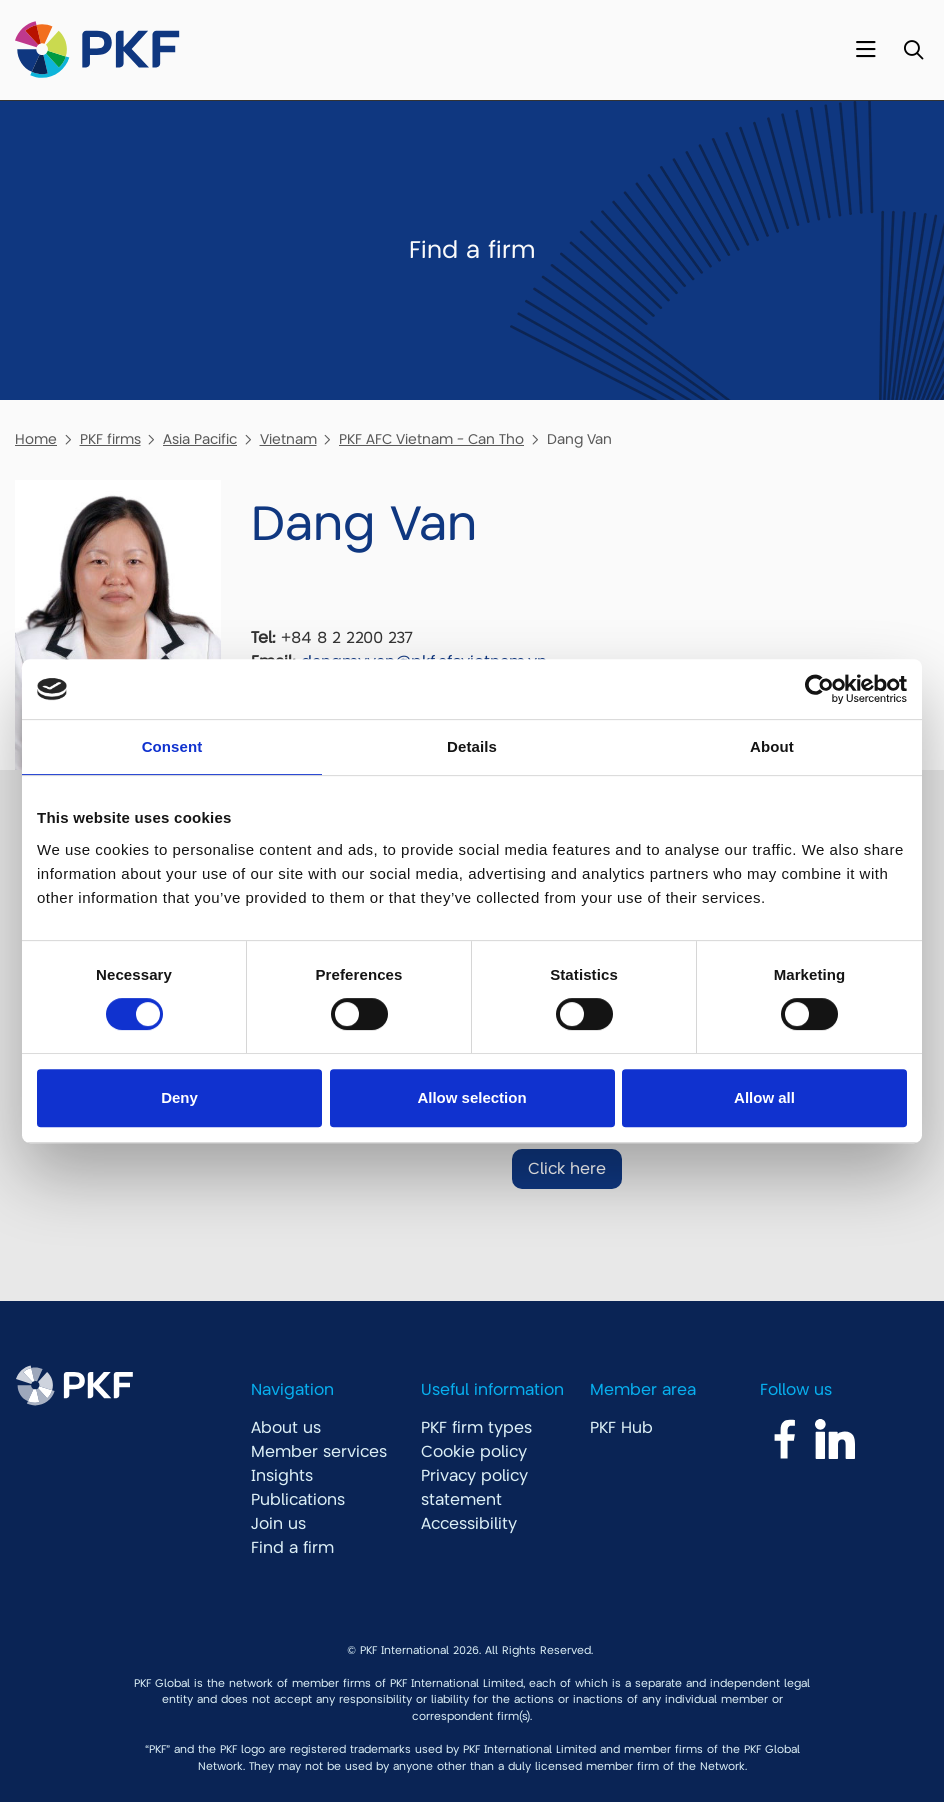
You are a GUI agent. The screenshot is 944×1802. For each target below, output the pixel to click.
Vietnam (288, 439)
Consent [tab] (172, 746)
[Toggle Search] (913, 50)
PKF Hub (621, 1428)
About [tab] (772, 746)
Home (36, 439)
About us (286, 1428)
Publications (298, 1500)
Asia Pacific (200, 439)
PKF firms (110, 439)
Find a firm (292, 1548)
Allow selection (471, 1097)
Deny (179, 1097)
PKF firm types (476, 1428)
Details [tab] (472, 746)
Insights (282, 1476)
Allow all (764, 1097)
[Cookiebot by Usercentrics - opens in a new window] (819, 689)
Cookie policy (474, 1452)
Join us (278, 1524)
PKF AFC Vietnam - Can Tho (431, 439)
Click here (567, 1169)
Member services (319, 1452)
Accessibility (469, 1524)
